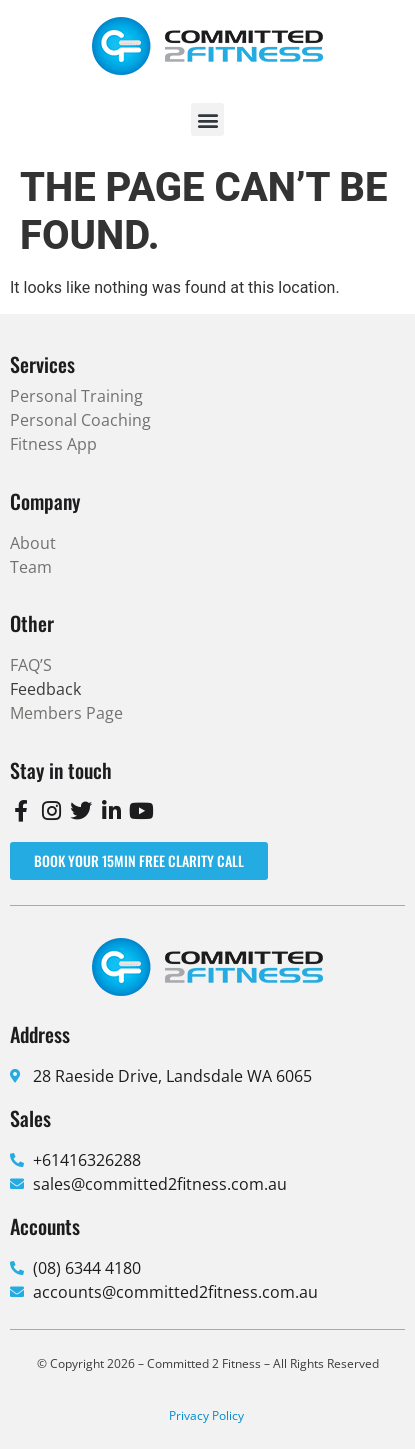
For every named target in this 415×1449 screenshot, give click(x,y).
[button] (207, 119)
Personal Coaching (80, 420)
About (33, 543)
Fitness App (53, 444)
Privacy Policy (206, 1415)
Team (31, 567)
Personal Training (76, 396)
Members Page (66, 713)
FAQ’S (31, 665)
